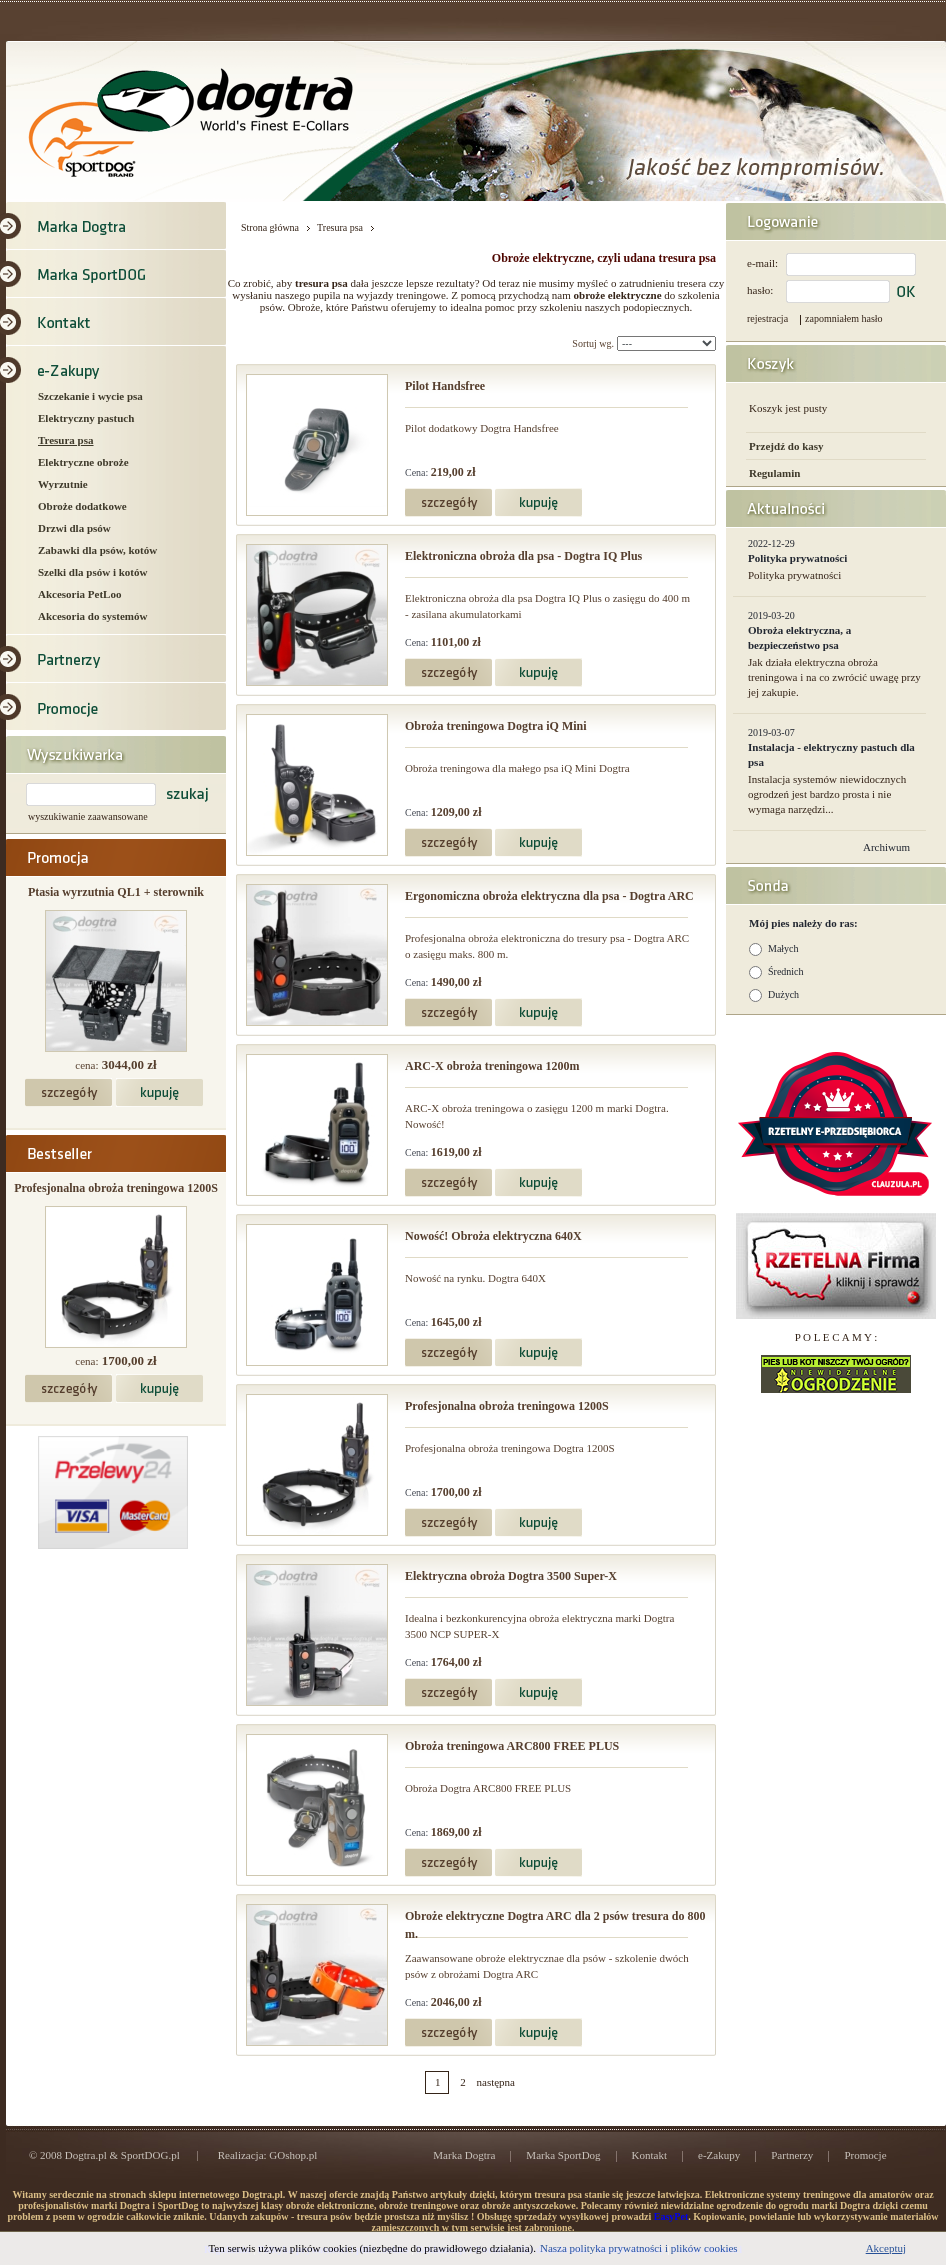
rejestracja (767, 318)
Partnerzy (792, 2155)
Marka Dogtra (464, 2155)
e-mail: (762, 263)
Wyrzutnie (63, 484)
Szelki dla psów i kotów (92, 572)
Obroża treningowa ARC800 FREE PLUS (512, 1746)
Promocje (865, 2155)
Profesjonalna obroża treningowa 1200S (116, 1188)
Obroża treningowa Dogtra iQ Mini (496, 726)
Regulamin (774, 473)
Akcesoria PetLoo (79, 594)
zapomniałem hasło (843, 318)
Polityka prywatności (797, 558)
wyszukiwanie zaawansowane (88, 816)
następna (496, 2082)
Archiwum (886, 847)
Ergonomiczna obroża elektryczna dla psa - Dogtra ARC (549, 896)
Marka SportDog (563, 2155)
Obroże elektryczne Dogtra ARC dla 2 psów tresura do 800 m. (555, 1925)
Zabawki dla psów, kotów (97, 550)
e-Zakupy (719, 2155)
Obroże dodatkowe (82, 506)
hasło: (760, 290)
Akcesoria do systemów (92, 616)
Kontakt (649, 2155)
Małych (783, 948)
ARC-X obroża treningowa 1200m (492, 1066)
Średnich (786, 971)
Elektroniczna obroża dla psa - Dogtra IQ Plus (523, 556)
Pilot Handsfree (445, 386)
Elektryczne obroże (83, 462)
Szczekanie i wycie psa (90, 396)
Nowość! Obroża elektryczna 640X (493, 1236)
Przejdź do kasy (786, 446)
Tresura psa (66, 440)
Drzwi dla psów (74, 528)
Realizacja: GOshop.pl (268, 2155)
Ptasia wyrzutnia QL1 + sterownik (116, 892)
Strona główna (270, 227)
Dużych (783, 994)
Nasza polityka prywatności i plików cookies (639, 2248)
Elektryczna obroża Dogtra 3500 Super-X (511, 1576)
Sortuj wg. (593, 343)
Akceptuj (886, 2248)
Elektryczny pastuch (86, 418)
